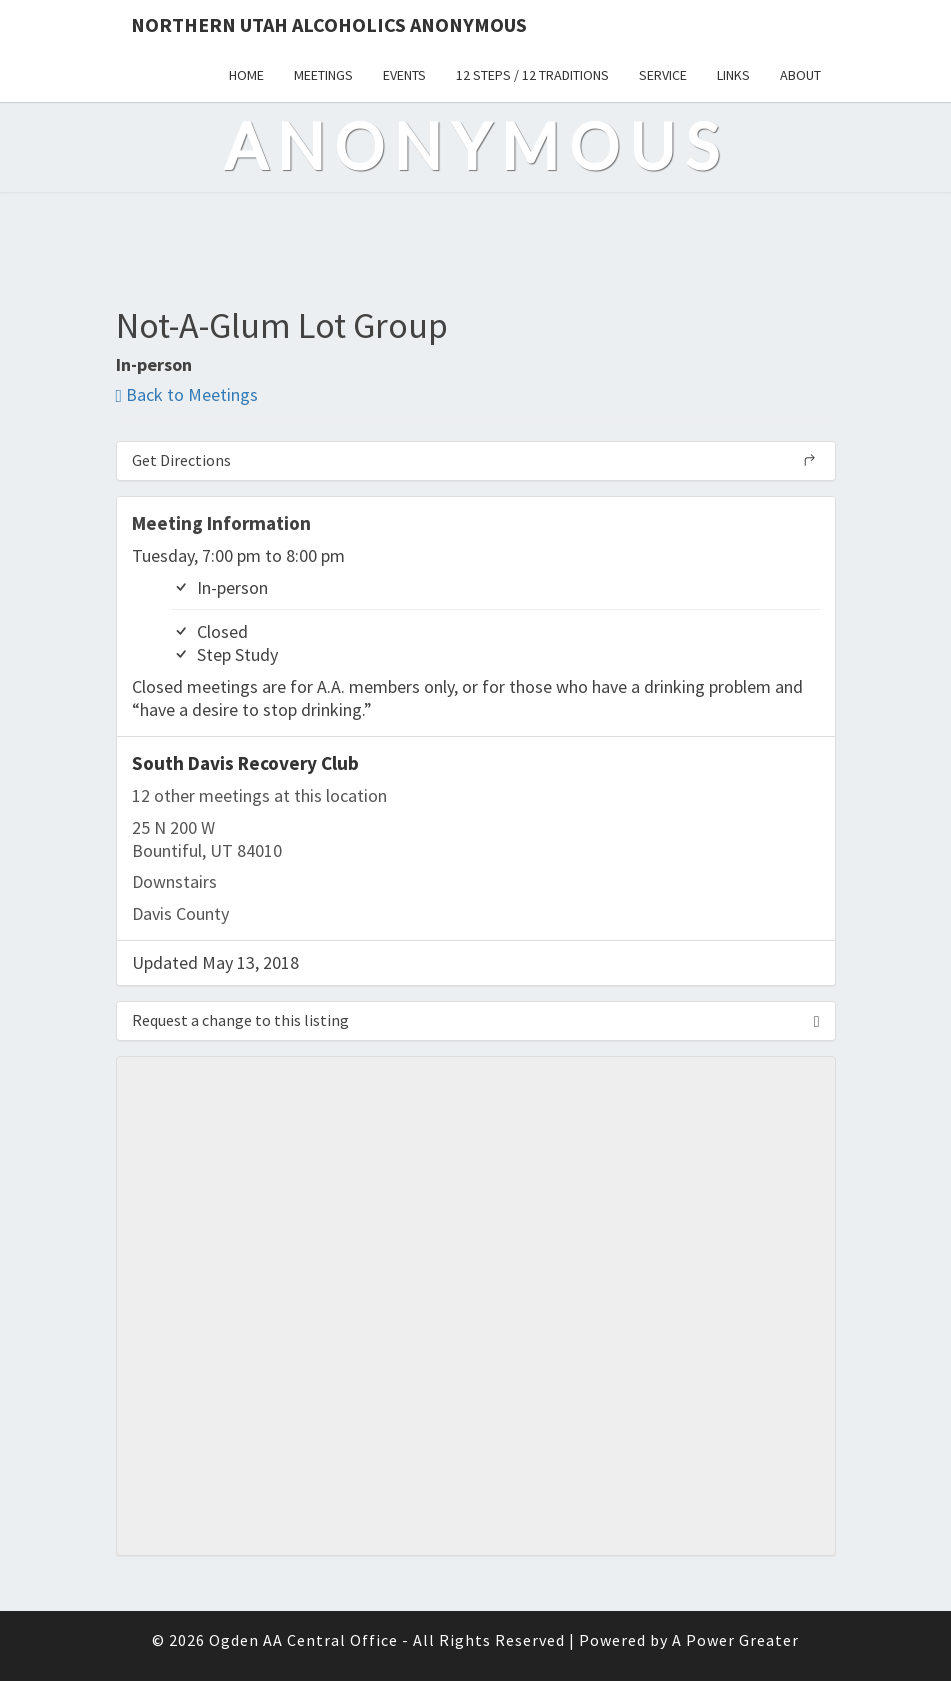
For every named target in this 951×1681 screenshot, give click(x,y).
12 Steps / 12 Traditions (532, 75)
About (800, 75)
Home (246, 75)
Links (733, 75)
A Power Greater (735, 1640)
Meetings (323, 75)
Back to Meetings (187, 394)
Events (404, 75)
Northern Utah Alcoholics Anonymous (329, 24)
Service (663, 75)
